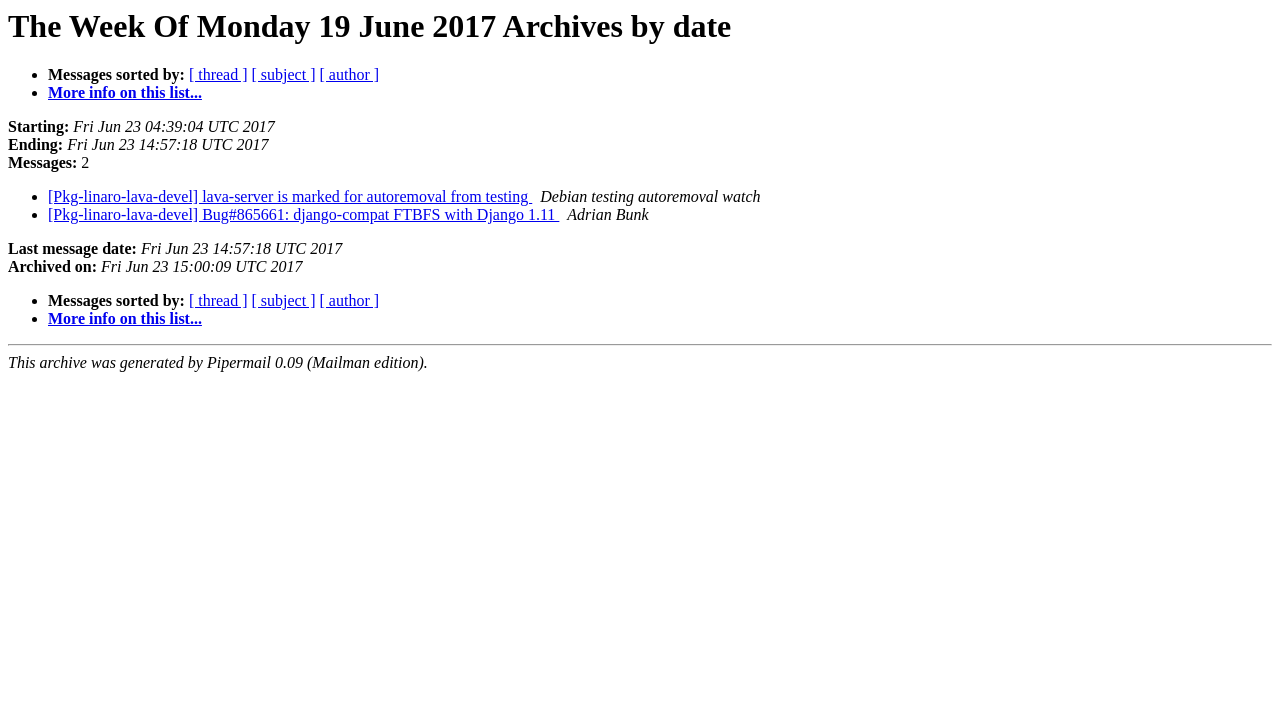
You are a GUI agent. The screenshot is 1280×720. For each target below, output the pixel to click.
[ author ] (350, 74)
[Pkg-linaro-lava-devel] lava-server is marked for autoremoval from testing (290, 196)
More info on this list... (125, 92)
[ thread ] (218, 74)
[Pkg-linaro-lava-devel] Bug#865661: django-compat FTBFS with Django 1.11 (303, 214)
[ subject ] (284, 74)
